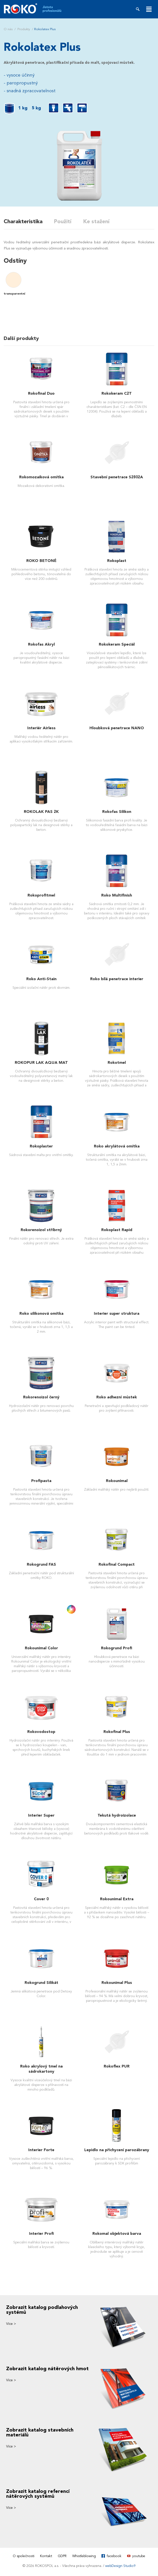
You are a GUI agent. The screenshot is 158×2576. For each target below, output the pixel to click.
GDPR (62, 2556)
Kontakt (46, 2556)
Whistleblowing (84, 2556)
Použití (63, 221)
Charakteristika (23, 221)
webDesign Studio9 (120, 2565)
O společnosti (23, 2556)
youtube (138, 2556)
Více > (11, 2323)
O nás (8, 29)
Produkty (23, 29)
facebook (114, 2556)
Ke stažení (97, 221)
